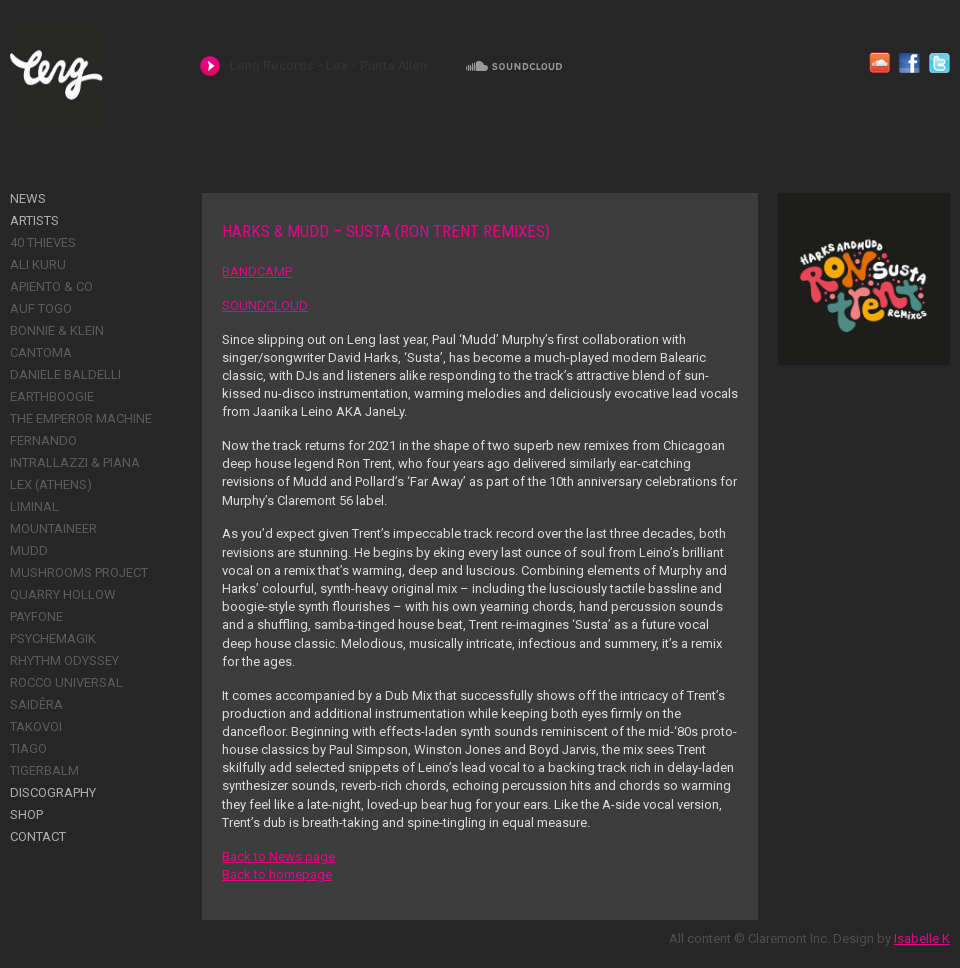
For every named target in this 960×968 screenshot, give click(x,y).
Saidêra (36, 704)
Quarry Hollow (63, 594)
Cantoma (41, 352)
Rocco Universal (66, 682)
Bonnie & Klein (57, 330)
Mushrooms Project (79, 572)
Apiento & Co (51, 286)
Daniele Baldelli (65, 374)
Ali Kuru (38, 264)
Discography (53, 792)
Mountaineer (53, 528)
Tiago (28, 748)
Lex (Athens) (51, 484)
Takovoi (36, 726)
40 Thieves (43, 242)
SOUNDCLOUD (265, 305)
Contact (38, 836)
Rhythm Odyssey (64, 660)
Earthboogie (52, 396)
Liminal (34, 506)
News (28, 198)
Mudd (29, 550)
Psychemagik (53, 638)
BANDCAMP (257, 271)
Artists (34, 220)
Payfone (36, 616)
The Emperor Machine (81, 418)
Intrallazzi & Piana (75, 462)
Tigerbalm (44, 770)
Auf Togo (41, 308)
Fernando (43, 440)
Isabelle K (922, 938)
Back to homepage (277, 874)
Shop (26, 814)
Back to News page (278, 856)
